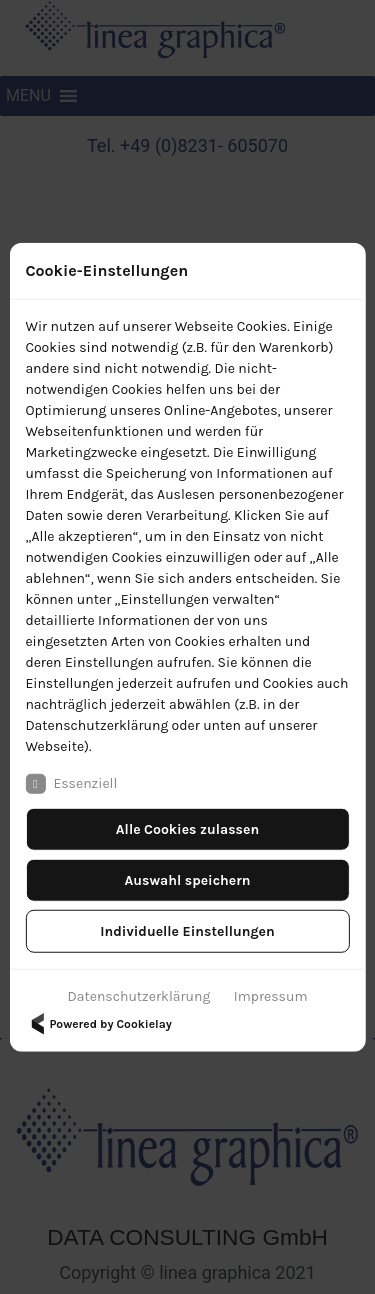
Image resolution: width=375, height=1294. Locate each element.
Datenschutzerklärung (139, 995)
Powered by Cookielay (98, 1023)
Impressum (271, 995)
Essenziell (71, 783)
